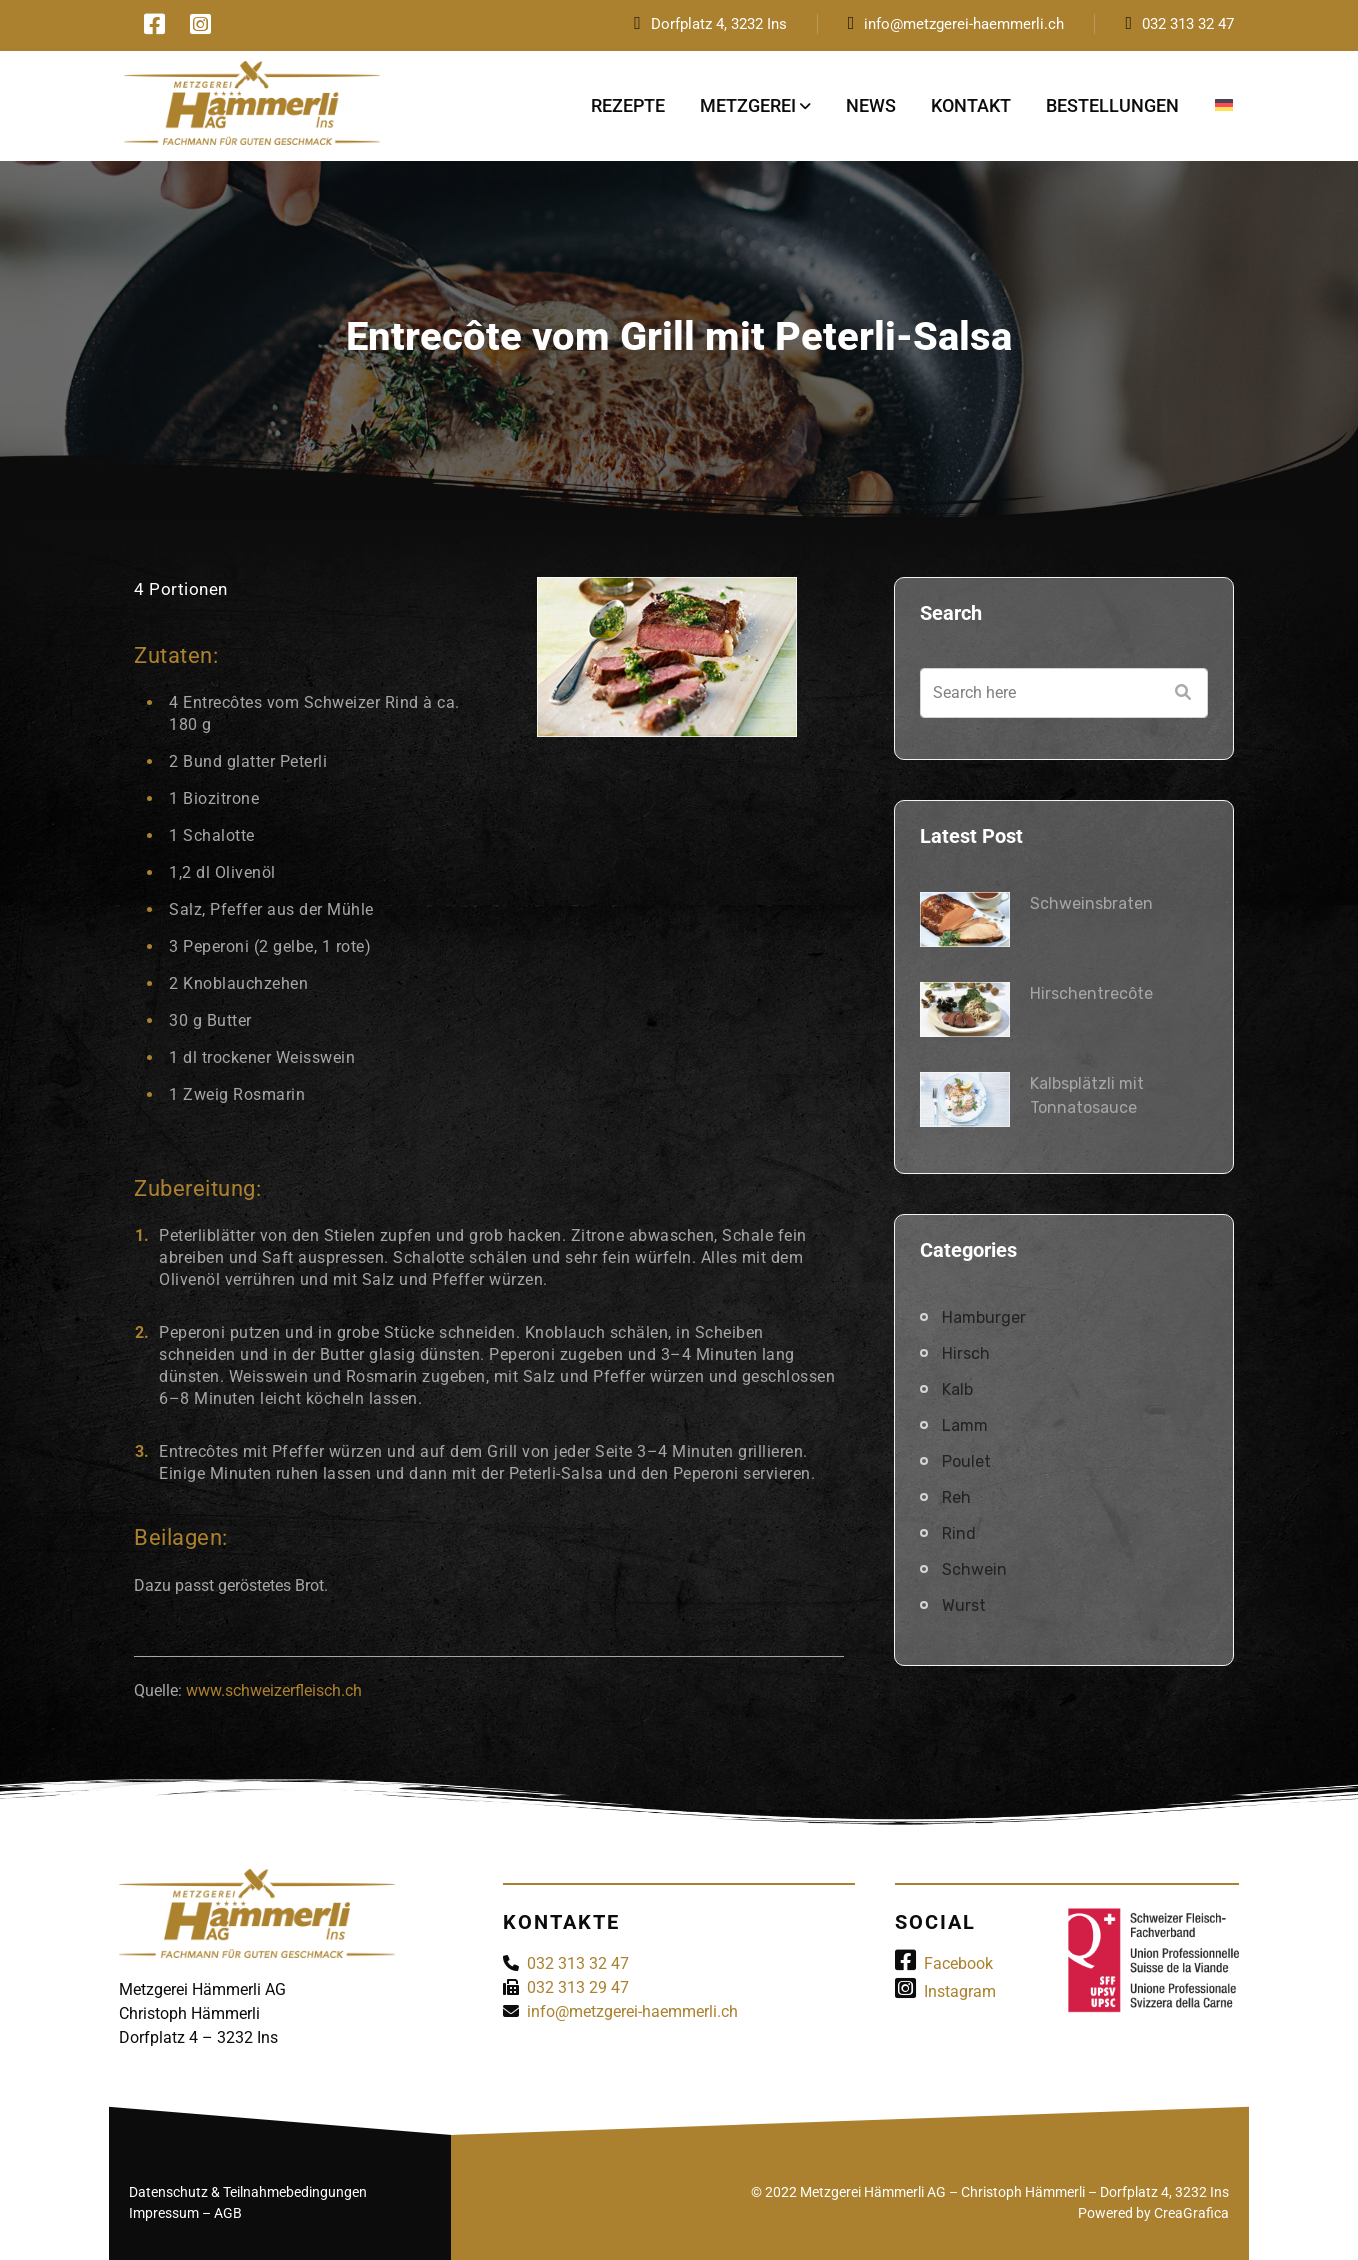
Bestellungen (1112, 105)
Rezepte (628, 105)
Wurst (964, 1605)
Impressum (164, 2213)
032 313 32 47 (1188, 24)
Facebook (944, 1963)
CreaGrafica (1191, 2213)
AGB (228, 2213)
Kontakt (971, 105)
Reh (956, 1497)
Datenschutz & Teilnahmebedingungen (248, 2192)
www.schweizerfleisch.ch (274, 1690)
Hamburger (984, 1317)
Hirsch (966, 1353)
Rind (959, 1533)
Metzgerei (748, 105)
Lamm (965, 1425)
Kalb (957, 1389)
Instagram (945, 1991)
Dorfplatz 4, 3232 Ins (719, 24)
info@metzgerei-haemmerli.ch (964, 24)
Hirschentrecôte (1091, 993)
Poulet (966, 1461)
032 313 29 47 (578, 1987)
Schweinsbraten (1091, 903)
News (871, 105)
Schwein (974, 1569)
